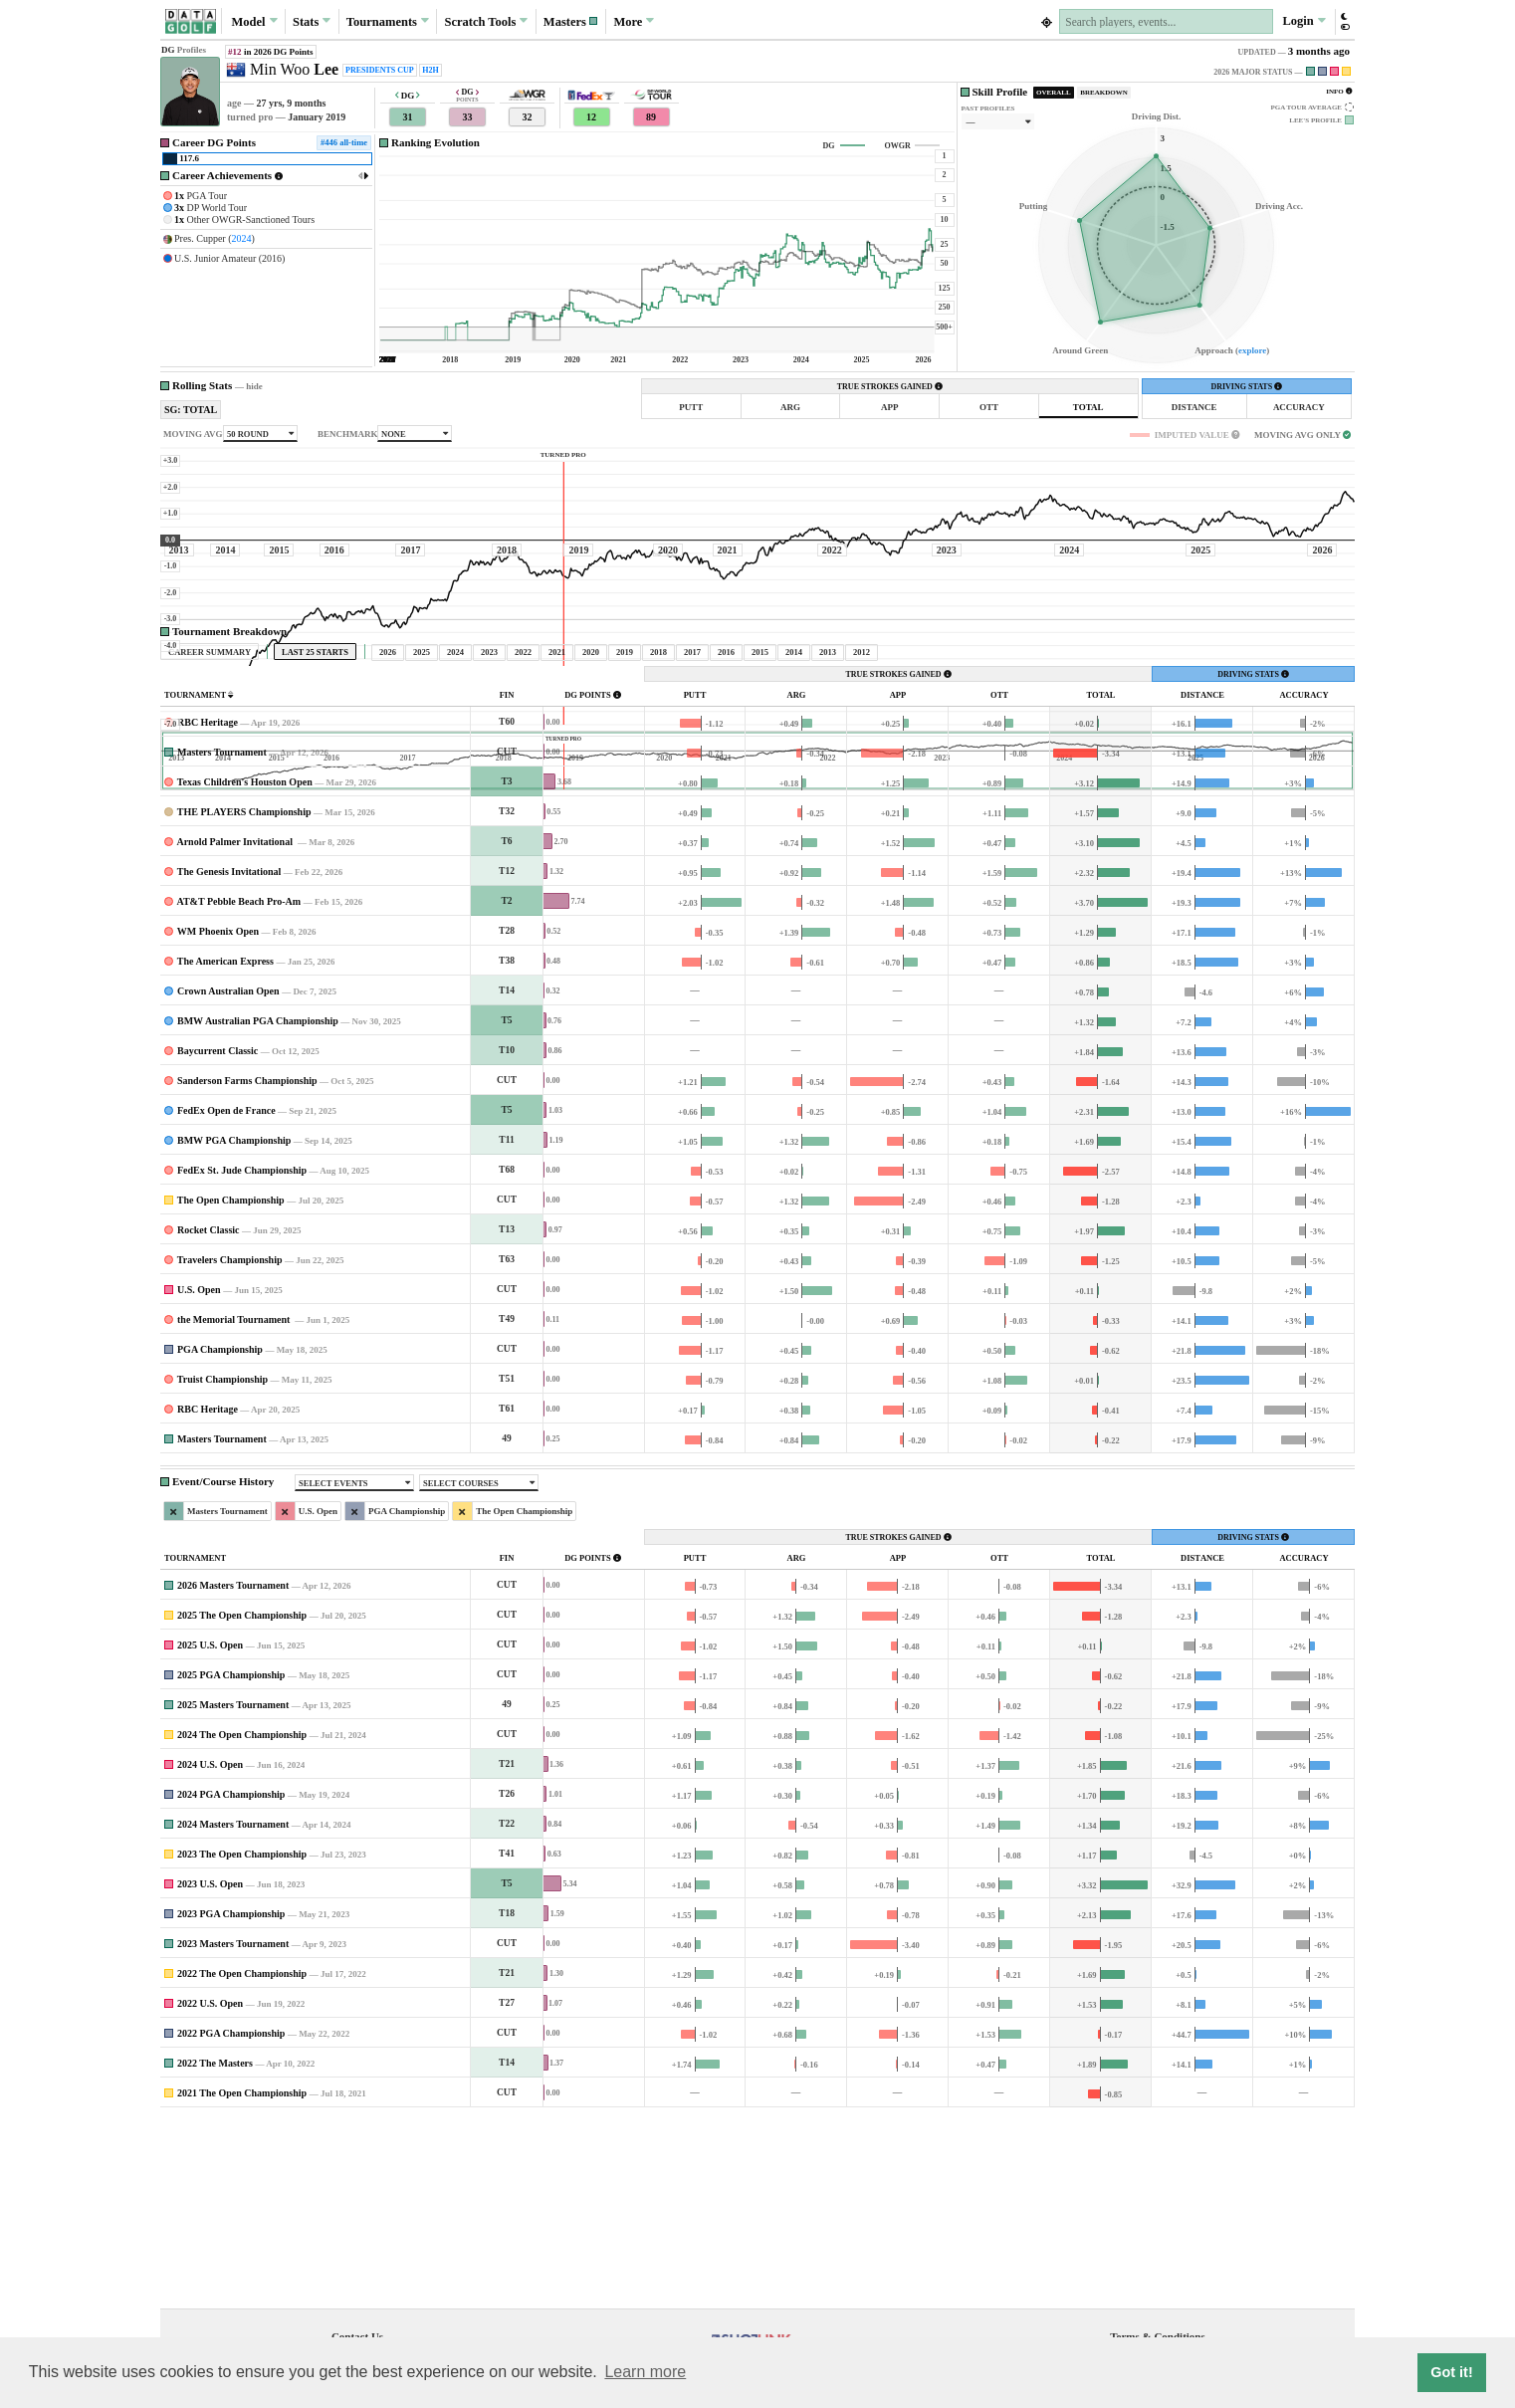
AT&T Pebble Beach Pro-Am (238, 1087)
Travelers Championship (230, 1445)
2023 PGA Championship (231, 2099)
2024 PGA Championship (231, 1980)
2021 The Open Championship (242, 2279)
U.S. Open (199, 1475)
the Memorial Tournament (235, 1505)
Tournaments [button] (387, 21)
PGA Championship (220, 1535)
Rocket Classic (208, 1416)
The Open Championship (231, 1386)
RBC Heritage (207, 908)
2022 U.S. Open (210, 2189)
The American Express (225, 1147)
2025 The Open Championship (242, 1801)
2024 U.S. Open (210, 1950)
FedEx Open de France (226, 1296)
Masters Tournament (222, 938)
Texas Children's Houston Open (245, 968)
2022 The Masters (215, 2249)
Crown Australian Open (228, 1177)
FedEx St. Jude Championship (242, 1356)
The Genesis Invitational (229, 1057)
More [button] (633, 21)
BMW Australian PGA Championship (257, 1207)
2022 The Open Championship (242, 2159)
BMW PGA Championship (234, 1326)
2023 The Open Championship (242, 2040)
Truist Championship (222, 1565)
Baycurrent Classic (217, 1236)
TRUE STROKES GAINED (890, 386)
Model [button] (254, 21)
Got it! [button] (1451, 2372)
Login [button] (1303, 21)
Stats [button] (312, 21)
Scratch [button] (486, 22)
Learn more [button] (645, 2371)
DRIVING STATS (1246, 386)
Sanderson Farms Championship (247, 1266)
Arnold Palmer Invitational (235, 1027)
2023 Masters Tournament (233, 2129)
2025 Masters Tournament (233, 1890)
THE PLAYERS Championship (244, 997)
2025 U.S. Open (210, 1831)
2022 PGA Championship (231, 2219)
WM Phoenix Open (218, 1117)
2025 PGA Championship (231, 1861)
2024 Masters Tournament (233, 2010)
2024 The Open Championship (242, 1920)
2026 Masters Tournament (233, 1771)
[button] (571, 21)
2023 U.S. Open (210, 2070)
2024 (242, 238)
